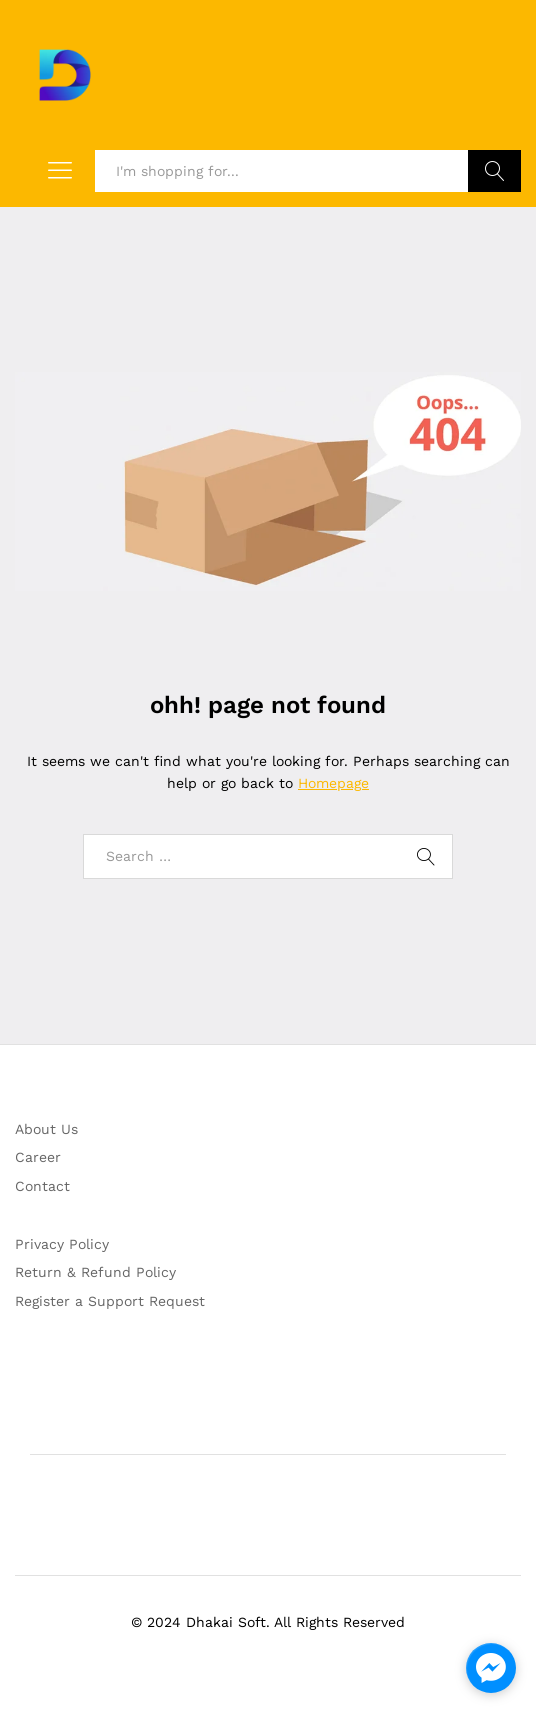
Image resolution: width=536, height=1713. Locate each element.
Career (38, 1157)
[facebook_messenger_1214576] (491, 1668)
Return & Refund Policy (95, 1272)
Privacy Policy (62, 1244)
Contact (42, 1186)
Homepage (333, 783)
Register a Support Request (110, 1301)
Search (494, 171)
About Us (46, 1129)
